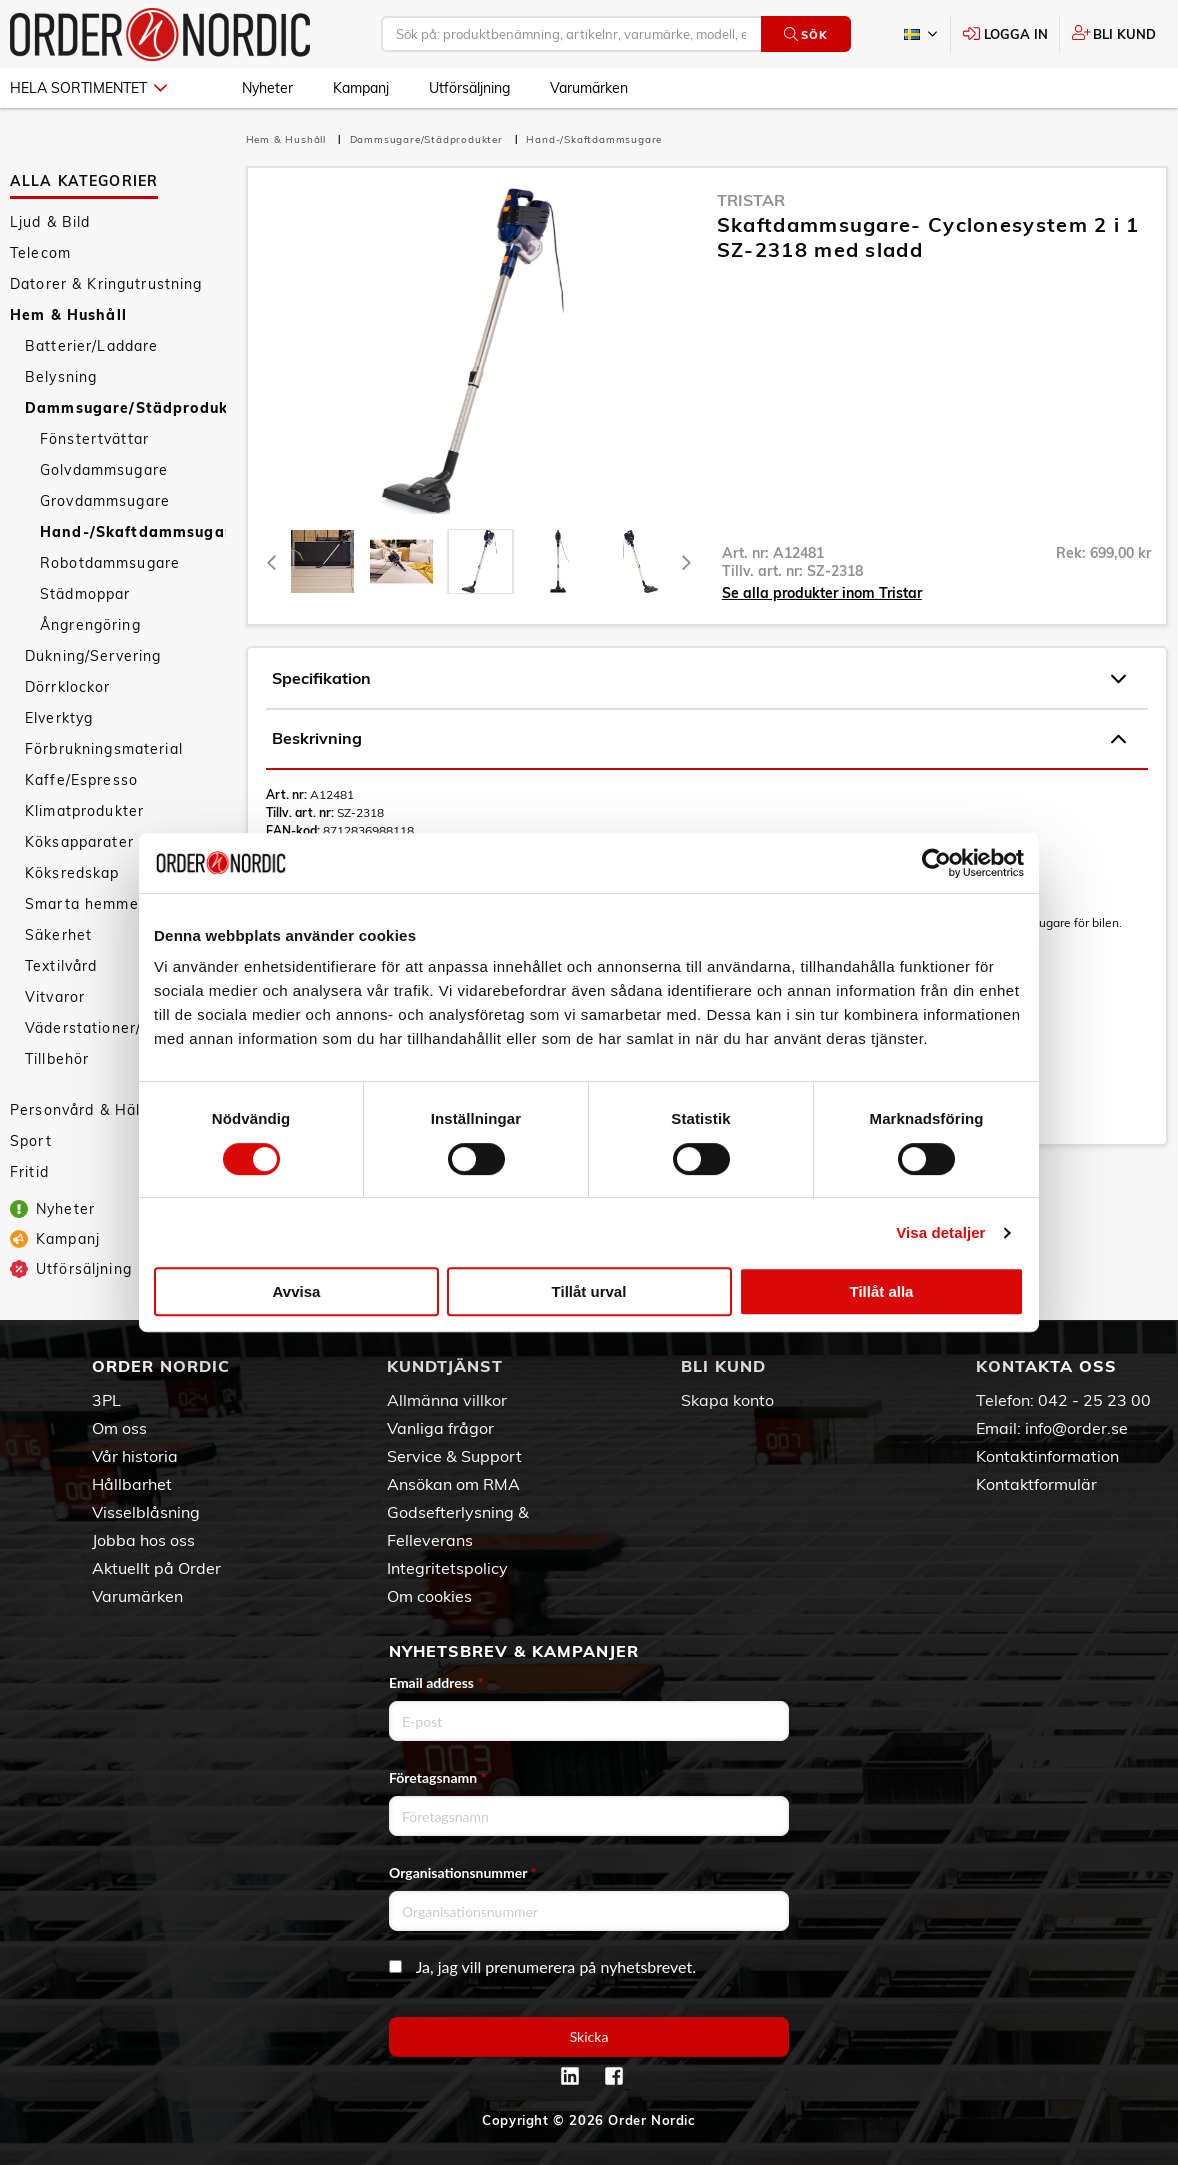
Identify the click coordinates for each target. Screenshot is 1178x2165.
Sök (805, 34)
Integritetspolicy (447, 1568)
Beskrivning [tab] (699, 739)
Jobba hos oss (143, 1540)
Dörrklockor (68, 687)
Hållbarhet (132, 1484)
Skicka (589, 2036)
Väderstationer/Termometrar (125, 1028)
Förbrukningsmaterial (104, 749)
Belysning (61, 377)
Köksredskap (72, 873)
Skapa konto (727, 1400)
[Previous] (273, 561)
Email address (436, 1682)
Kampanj (361, 88)
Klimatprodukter (84, 811)
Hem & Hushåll (68, 315)
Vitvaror (55, 997)
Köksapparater (79, 842)
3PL (106, 1400)
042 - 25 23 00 (1094, 1400)
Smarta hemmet (85, 904)
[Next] (687, 561)
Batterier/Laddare (91, 346)
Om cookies (429, 1596)
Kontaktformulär (1036, 1484)
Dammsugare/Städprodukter (125, 408)
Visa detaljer (940, 1232)
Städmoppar (85, 594)
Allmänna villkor (447, 1400)
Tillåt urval (589, 1291)
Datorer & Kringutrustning (106, 284)
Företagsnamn (438, 1777)
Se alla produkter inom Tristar (822, 593)
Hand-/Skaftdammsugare (133, 532)
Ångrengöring (90, 625)
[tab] (322, 561)
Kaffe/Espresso (81, 780)
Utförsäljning (469, 88)
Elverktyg (59, 718)
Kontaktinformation (1047, 1456)
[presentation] (480, 561)
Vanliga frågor (440, 1428)
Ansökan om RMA (453, 1484)
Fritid (29, 1172)
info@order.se (1076, 1428)
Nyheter (267, 88)
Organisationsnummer (463, 1872)
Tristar (751, 200)
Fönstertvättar (94, 439)
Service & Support (454, 1456)
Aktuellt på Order (156, 1568)
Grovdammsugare (105, 501)
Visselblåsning (146, 1512)
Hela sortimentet (88, 88)
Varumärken (589, 88)
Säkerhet (58, 935)
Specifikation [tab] (699, 679)
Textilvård (61, 966)
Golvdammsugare (104, 470)
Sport (31, 1141)
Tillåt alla (882, 1291)
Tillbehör (57, 1059)
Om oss (119, 1428)
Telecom (40, 253)
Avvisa (297, 1291)
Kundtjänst (445, 1366)
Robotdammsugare (110, 563)
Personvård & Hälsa (84, 1110)
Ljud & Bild (50, 222)
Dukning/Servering (93, 656)
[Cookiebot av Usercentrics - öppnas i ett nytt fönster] (936, 863)
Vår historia (135, 1456)
